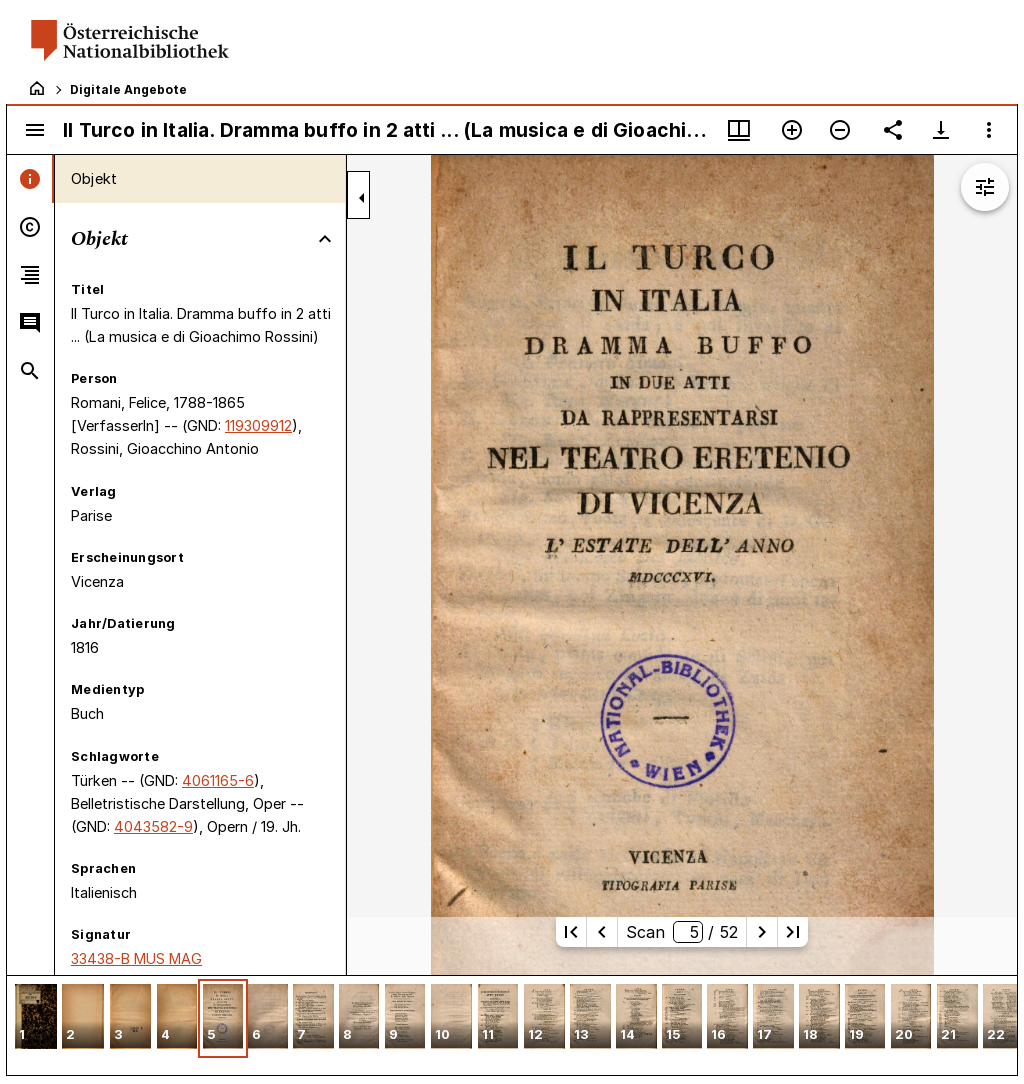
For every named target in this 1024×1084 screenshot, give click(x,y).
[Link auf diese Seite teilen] (893, 130)
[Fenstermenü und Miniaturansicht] (739, 130)
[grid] (512, 1025)
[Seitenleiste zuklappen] (362, 198)
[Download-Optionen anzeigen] (941, 130)
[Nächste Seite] (762, 932)
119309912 (258, 425)
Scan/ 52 (682, 932)
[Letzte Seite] (793, 932)
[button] (36, 1018)
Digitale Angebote (128, 89)
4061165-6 (218, 780)
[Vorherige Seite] (602, 932)
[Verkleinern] (840, 130)
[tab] (30, 179)
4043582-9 (153, 826)
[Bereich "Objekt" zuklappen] (325, 239)
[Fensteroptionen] (989, 130)
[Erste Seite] (571, 932)
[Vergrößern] (792, 130)
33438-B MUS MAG (136, 958)
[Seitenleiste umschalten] (35, 130)
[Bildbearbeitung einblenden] (985, 187)
